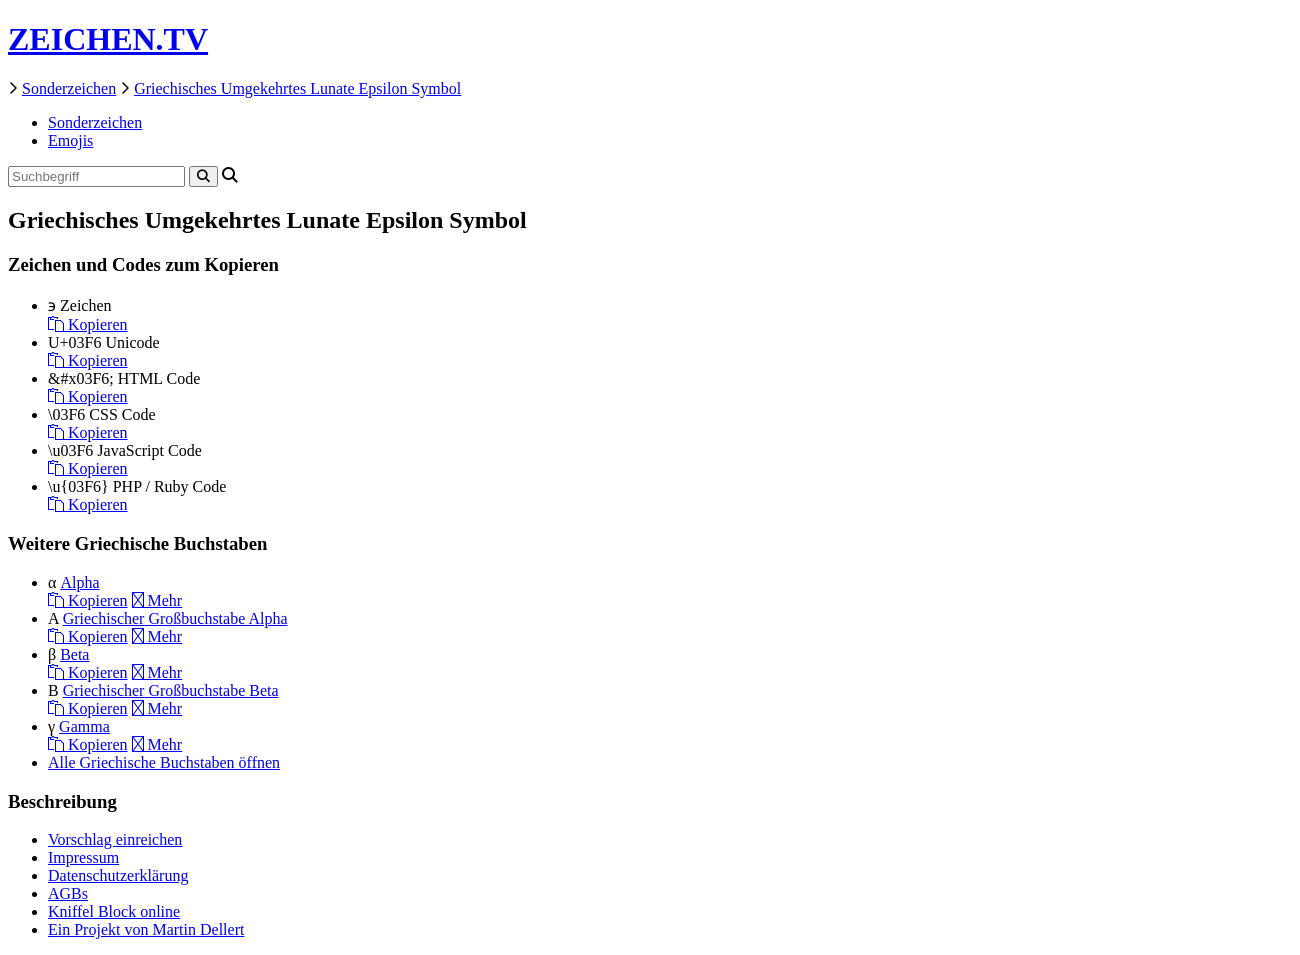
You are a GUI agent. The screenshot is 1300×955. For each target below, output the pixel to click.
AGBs (68, 893)
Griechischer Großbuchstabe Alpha (175, 618)
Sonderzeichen (69, 88)
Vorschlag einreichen (115, 839)
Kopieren (88, 324)
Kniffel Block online (114, 911)
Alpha (79, 582)
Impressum (83, 857)
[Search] (203, 176)
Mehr (157, 600)
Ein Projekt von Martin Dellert (146, 929)
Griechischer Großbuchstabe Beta (171, 690)
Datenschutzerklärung (118, 875)
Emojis (70, 140)
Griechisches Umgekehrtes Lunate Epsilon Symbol (297, 88)
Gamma (84, 726)
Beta (74, 654)
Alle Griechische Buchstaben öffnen (164, 762)
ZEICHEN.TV (108, 39)
